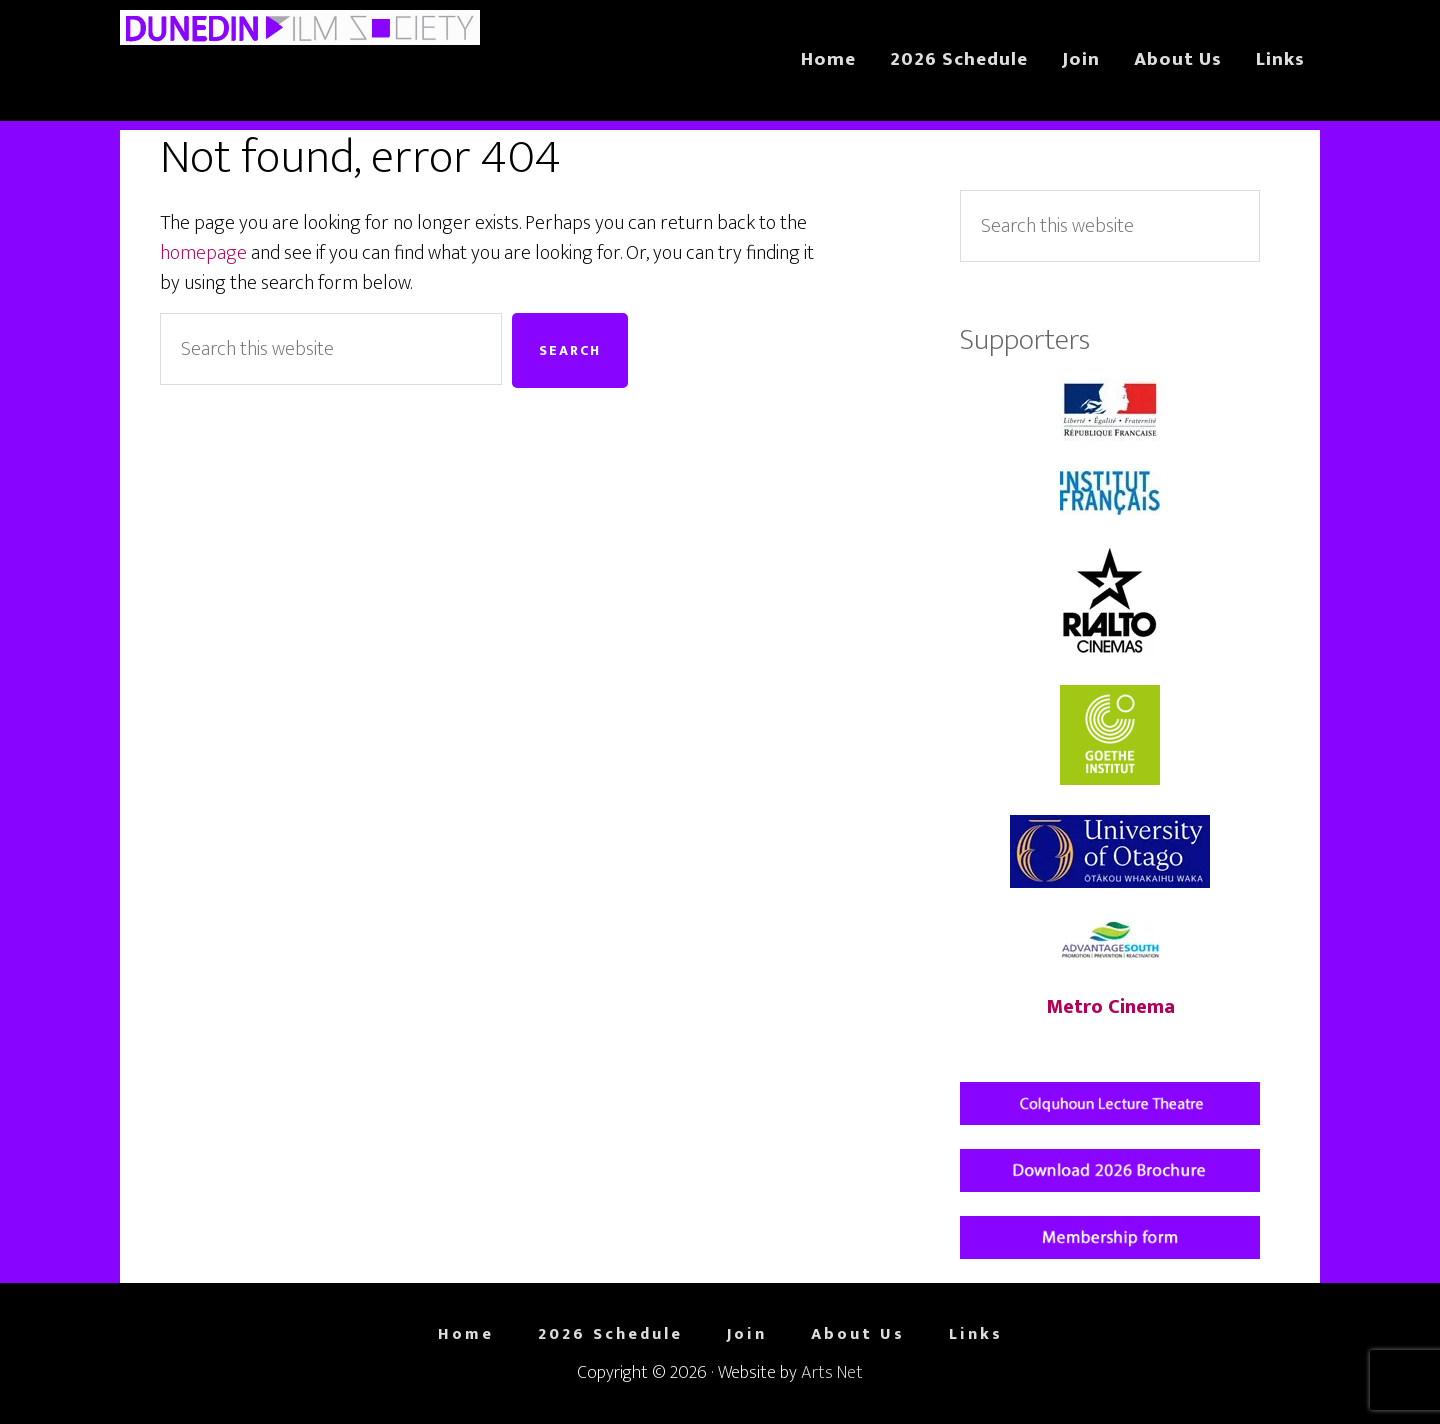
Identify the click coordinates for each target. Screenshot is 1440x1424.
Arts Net (832, 1373)
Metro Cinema (1110, 1007)
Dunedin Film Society (300, 48)
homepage (203, 253)
